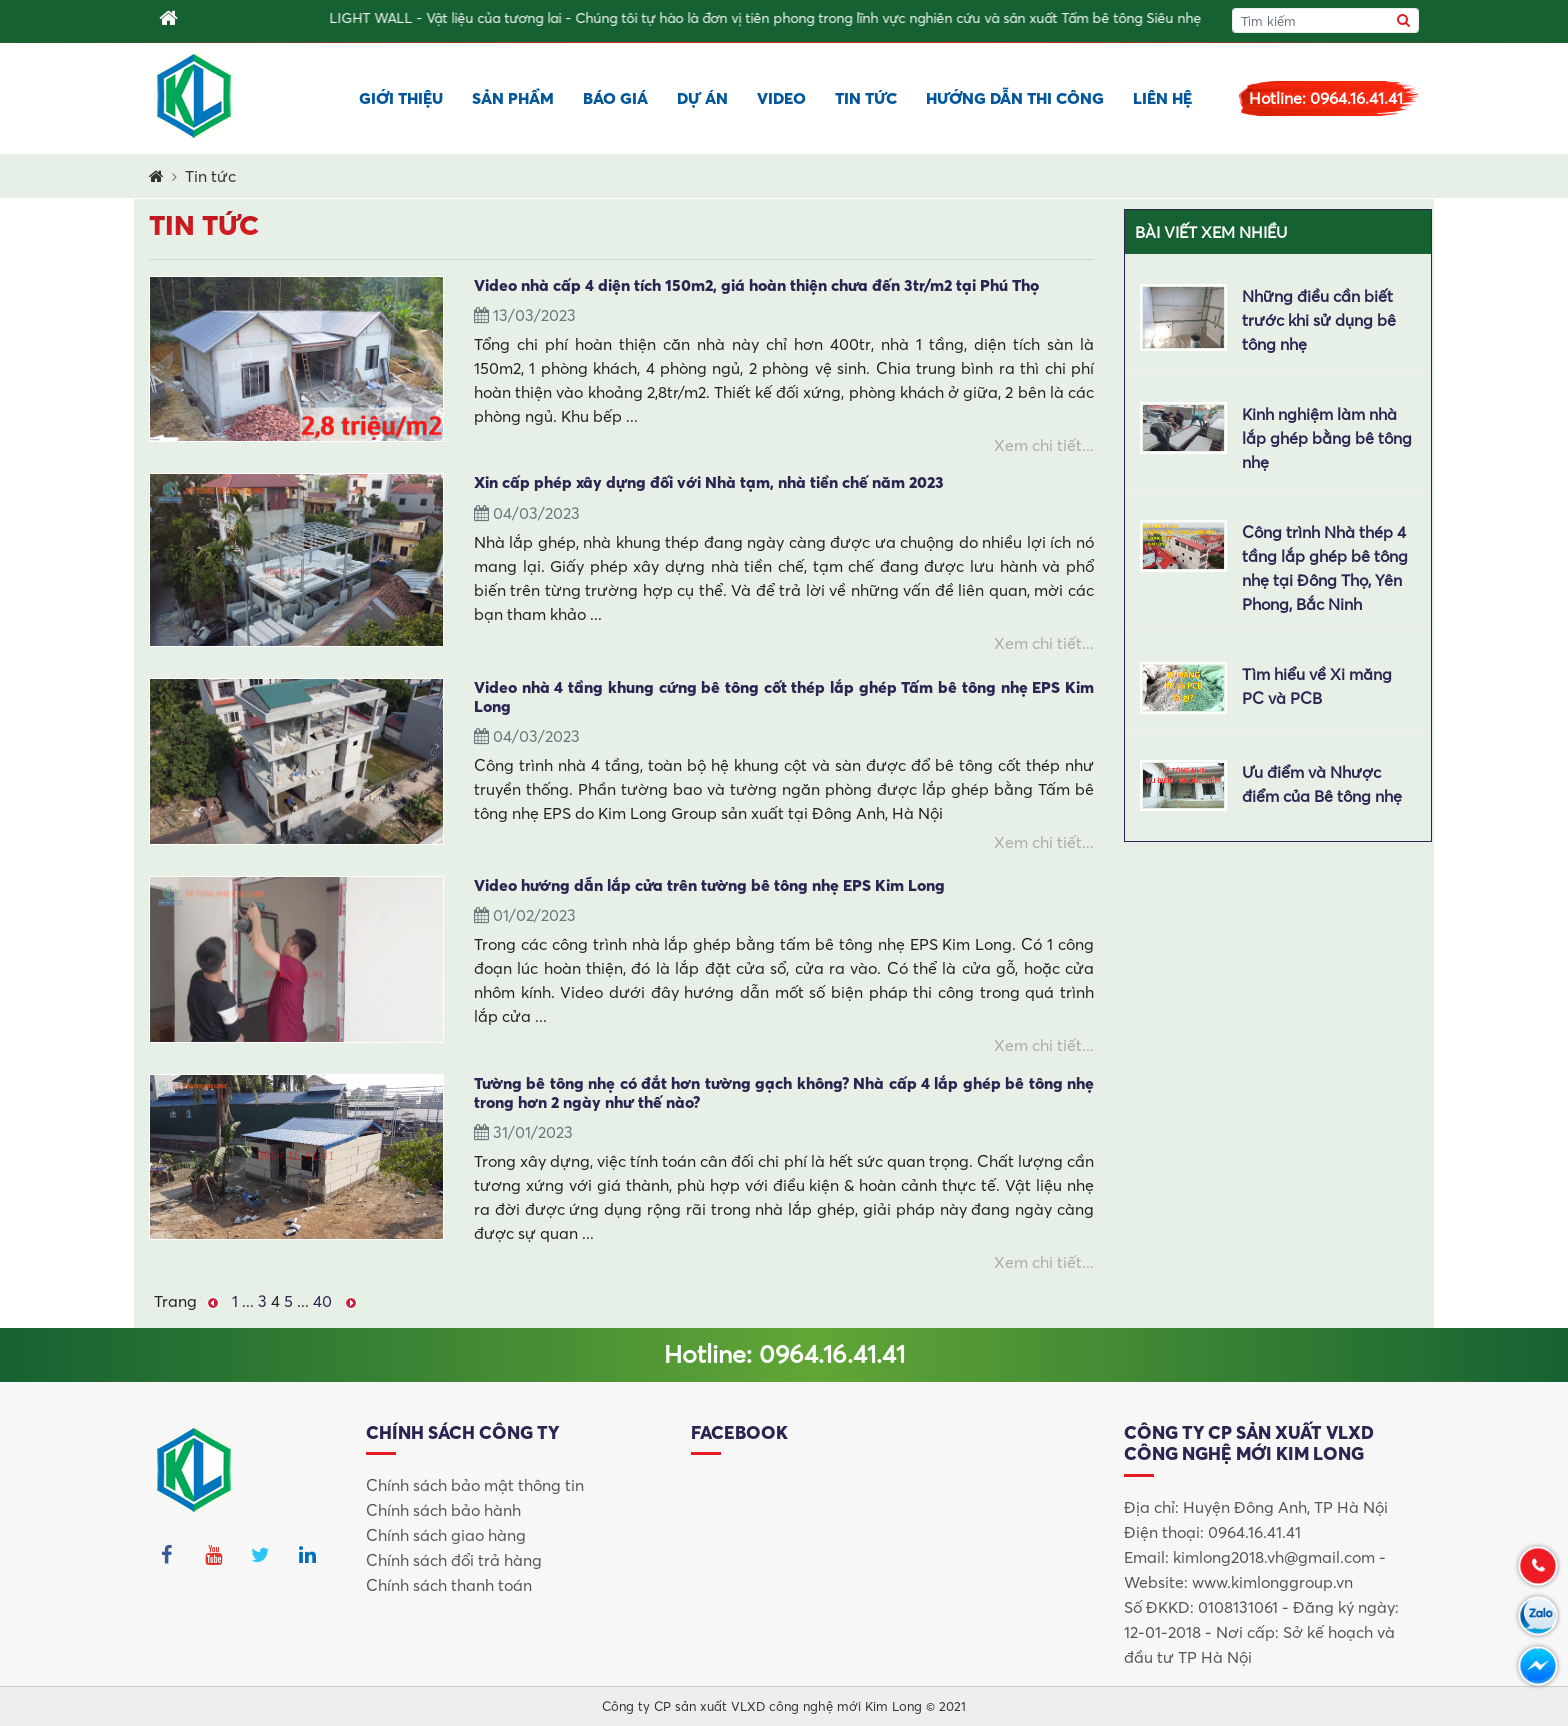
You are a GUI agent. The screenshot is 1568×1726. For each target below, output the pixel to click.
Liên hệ (1162, 98)
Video (781, 98)
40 (322, 1301)
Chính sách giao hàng (446, 1535)
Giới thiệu (401, 98)
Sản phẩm (513, 98)
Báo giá (615, 98)
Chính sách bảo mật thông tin (475, 1485)
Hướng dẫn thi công (1015, 98)
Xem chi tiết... (1044, 445)
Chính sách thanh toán (449, 1585)
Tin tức (866, 98)
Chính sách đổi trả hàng (454, 1560)
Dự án (702, 98)
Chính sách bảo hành (443, 1510)
